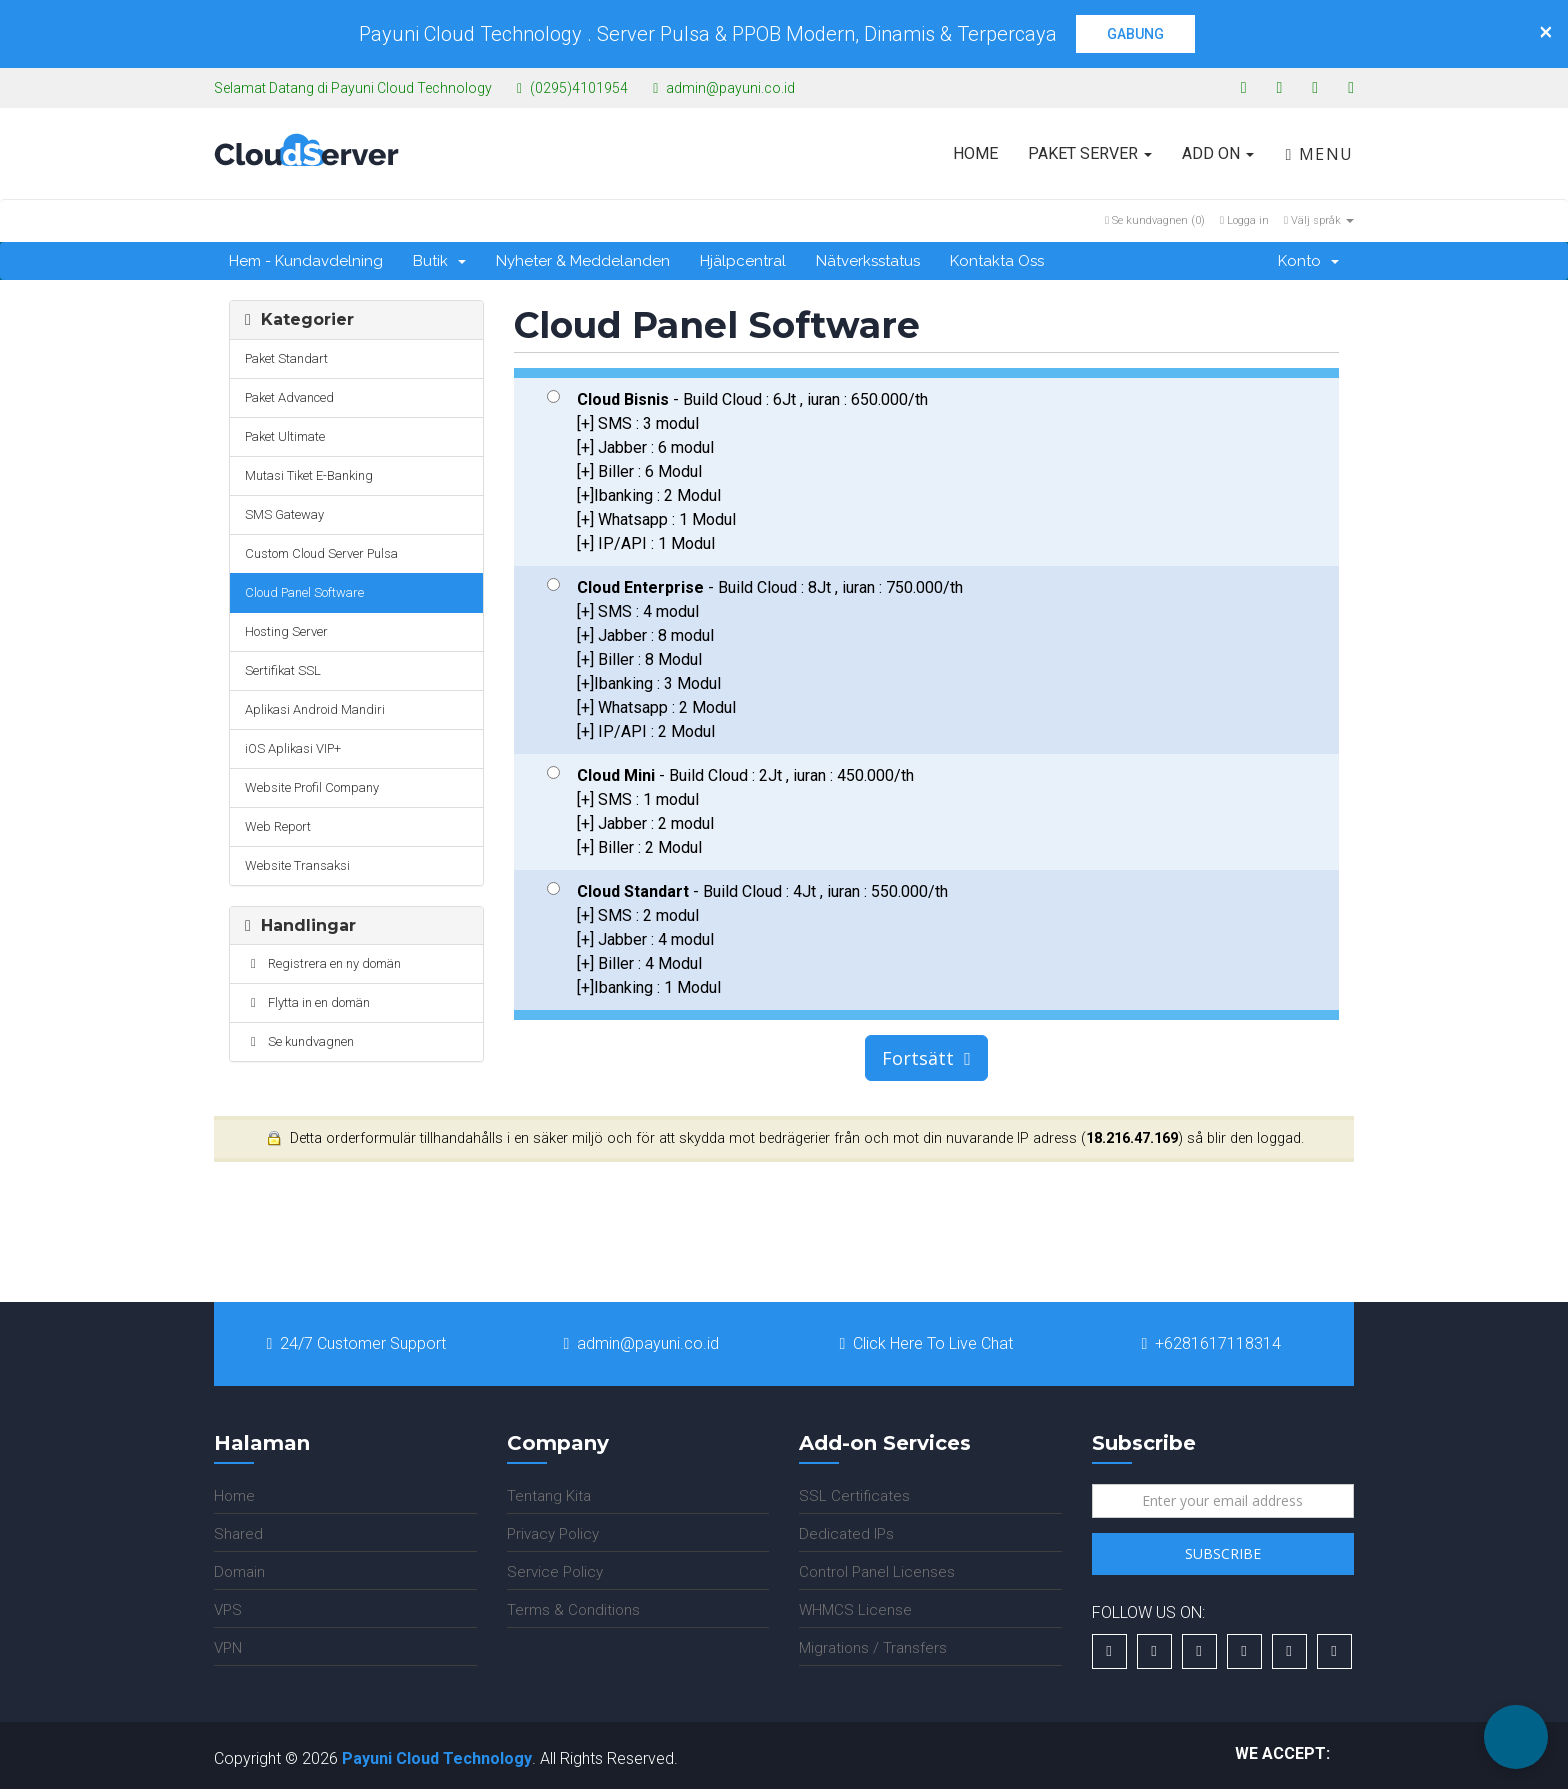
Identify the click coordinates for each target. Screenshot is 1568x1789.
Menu (1320, 154)
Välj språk (1319, 220)
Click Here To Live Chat (927, 1343)
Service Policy (555, 1572)
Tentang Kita (549, 1496)
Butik (439, 261)
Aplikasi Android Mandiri (315, 709)
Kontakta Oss (997, 261)
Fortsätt (926, 1058)
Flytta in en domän (307, 1002)
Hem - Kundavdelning (306, 261)
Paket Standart (286, 358)
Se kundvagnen (299, 1041)
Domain (239, 1572)
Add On (1218, 153)
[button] (1516, 1737)
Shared (238, 1534)
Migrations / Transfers (873, 1648)
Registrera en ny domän (323, 963)
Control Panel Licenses (877, 1572)
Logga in (1244, 220)
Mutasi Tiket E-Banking (309, 475)
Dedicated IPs (846, 1534)
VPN (228, 1648)
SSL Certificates (854, 1496)
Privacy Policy (553, 1534)
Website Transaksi (297, 865)
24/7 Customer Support (357, 1343)
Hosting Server (286, 631)
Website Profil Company (312, 787)
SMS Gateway (284, 514)
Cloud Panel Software (304, 592)
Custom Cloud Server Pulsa (321, 553)
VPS (228, 1610)
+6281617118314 (1212, 1343)
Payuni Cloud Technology (437, 1758)
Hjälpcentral (743, 261)
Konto (1308, 261)
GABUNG (1135, 34)
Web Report (278, 826)
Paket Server (1090, 153)
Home (975, 153)
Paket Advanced (289, 397)
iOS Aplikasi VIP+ (293, 748)
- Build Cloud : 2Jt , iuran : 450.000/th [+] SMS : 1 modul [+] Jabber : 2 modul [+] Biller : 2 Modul (730, 811)
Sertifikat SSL (283, 670)
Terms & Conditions (573, 1610)
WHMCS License (855, 1610)
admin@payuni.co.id (642, 1343)
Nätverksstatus (868, 261)
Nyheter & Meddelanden (583, 261)
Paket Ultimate (285, 436)
